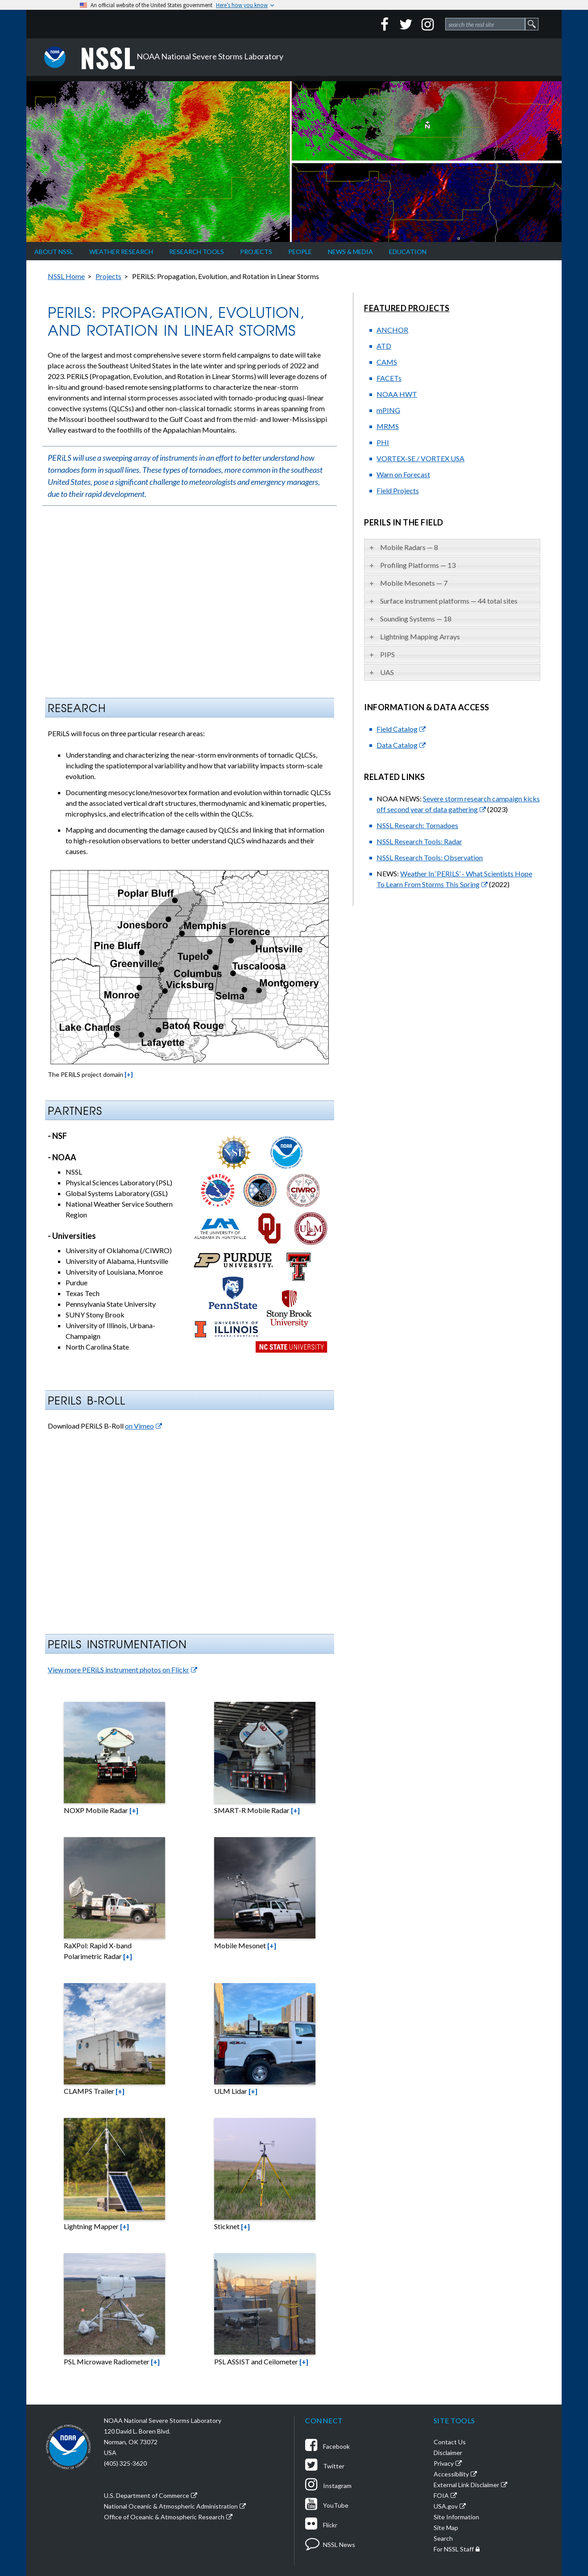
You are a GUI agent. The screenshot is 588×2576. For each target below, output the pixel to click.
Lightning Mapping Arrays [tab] (414, 636)
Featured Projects (407, 308)
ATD (384, 346)
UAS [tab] (381, 672)
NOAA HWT (397, 394)
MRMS (388, 426)
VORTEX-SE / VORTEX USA (420, 458)
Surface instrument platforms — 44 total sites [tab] (443, 600)
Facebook (327, 2446)
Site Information (456, 2517)
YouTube (326, 2505)
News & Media (350, 251)
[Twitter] (406, 24)
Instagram (328, 2485)
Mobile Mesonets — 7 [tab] (407, 583)
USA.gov (446, 2506)
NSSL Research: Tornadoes (417, 825)
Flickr (321, 2525)
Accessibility (451, 2474)
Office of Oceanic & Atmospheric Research (164, 2517)
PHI (383, 442)
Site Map (446, 2527)
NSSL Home (66, 276)
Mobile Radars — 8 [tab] (403, 547)
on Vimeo (139, 1425)
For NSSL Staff (454, 2549)
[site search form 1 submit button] (531, 24)
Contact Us (450, 2442)
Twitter (324, 2466)
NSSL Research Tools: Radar (419, 841)
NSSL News (330, 2544)
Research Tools (196, 251)
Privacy (444, 2463)
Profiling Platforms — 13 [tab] (411, 565)
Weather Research (121, 251)
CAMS (387, 362)
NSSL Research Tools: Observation (430, 857)
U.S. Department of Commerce (146, 2495)
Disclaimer (448, 2452)
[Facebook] (384, 24)
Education (408, 251)
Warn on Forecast (403, 474)
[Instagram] (427, 24)
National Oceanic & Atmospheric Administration (171, 2506)
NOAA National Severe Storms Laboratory (181, 57)
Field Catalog (397, 729)
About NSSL (53, 251)
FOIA (441, 2495)
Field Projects (398, 490)
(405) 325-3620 (125, 2463)
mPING (388, 410)
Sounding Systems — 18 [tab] (409, 618)
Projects (256, 251)
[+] (128, 1074)
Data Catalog (397, 745)
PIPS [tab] (381, 654)
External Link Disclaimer (466, 2484)
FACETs (389, 378)
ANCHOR (392, 329)
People (300, 251)
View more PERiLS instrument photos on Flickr (118, 1669)
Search (443, 2538)
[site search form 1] (485, 24)
